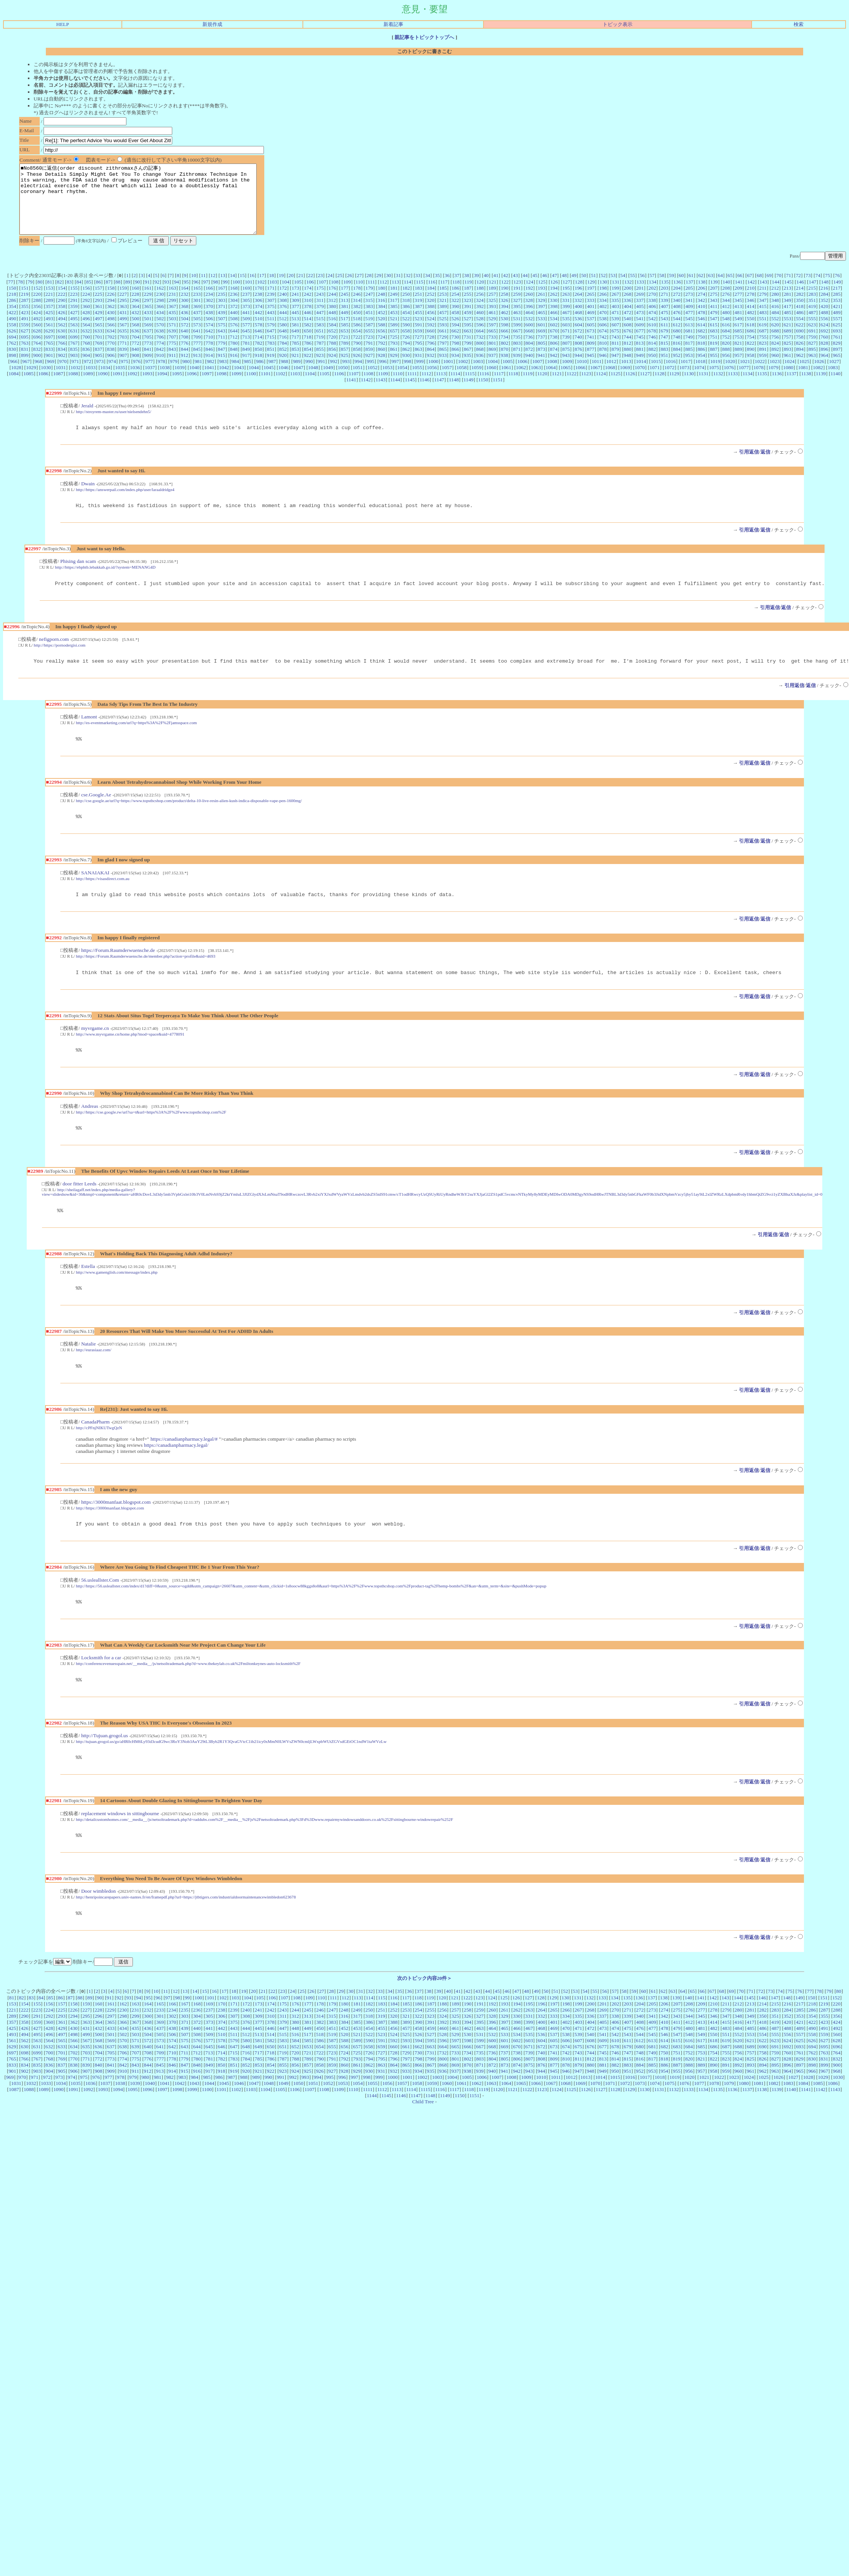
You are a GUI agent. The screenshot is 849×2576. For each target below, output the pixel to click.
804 (529, 357)
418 (800, 320)
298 (160, 314)
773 (148, 357)
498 (111, 332)
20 (290, 289)
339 (664, 314)
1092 (132, 387)
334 (602, 314)
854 (307, 363)
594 (455, 338)
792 (381, 357)
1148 (454, 393)
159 (123, 302)
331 (566, 314)
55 (632, 289)
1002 (463, 375)
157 (98, 302)
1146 (424, 393)
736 (529, 350)
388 (431, 320)
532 (529, 332)
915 (221, 369)
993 (346, 375)
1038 (165, 381)
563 (74, 338)
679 (664, 344)
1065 (565, 381)
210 (751, 302)
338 (652, 314)
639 (172, 344)
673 (590, 344)
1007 (537, 375)
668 (529, 344)
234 (209, 308)
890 (750, 363)
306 (258, 314)
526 (455, 332)
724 (381, 350)
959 (763, 369)
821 (738, 357)
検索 (799, 24)
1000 (433, 375)
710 (209, 350)
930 (406, 369)
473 (640, 326)
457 (443, 326)
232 (184, 308)
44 (524, 289)
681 (689, 344)
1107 (354, 387)
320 (430, 314)
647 (271, 344)
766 (61, 357)
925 (344, 369)
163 (172, 302)
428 (86, 326)
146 (800, 295)
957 (738, 369)
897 (837, 363)
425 (49, 326)
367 (172, 320)
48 (564, 289)
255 (467, 308)
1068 (610, 381)
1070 (640, 381)
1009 (567, 375)
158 (111, 302)
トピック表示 (617, 24)
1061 (506, 381)
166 (209, 302)
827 (812, 357)
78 (20, 295)
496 (86, 332)
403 (615, 320)
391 (468, 320)
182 (406, 302)
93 (166, 295)
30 (388, 289)
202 (652, 302)
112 (383, 295)
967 (26, 375)
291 (74, 314)
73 (807, 289)
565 (98, 338)
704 (135, 350)
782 (258, 357)
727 (418, 350)
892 (775, 363)
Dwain (88, 498)
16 (251, 289)
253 (443, 308)
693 (837, 344)
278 (750, 308)
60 (681, 289)
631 (74, 344)
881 (640, 363)
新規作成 (212, 24)
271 (664, 308)
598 (504, 338)
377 (295, 320)
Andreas (89, 1130)
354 (12, 320)
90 (137, 295)
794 (406, 357)
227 (123, 308)
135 (665, 295)
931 (418, 369)
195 (566, 302)
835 (74, 363)
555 (812, 332)
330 (554, 314)
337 (640, 314)
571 (172, 338)
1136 (777, 387)
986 (260, 375)
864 (431, 363)
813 (640, 357)
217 (837, 302)
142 (751, 295)
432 (135, 326)
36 (447, 289)
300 (184, 314)
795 (418, 357)
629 (49, 344)
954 (701, 369)
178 (357, 302)
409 (689, 320)
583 (320, 338)
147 (812, 295)
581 (295, 338)
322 (455, 314)
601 (541, 338)
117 (444, 295)
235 (221, 308)
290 (61, 314)
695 (25, 350)
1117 (499, 387)
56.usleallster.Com (100, 1610)
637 (148, 344)
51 (593, 289)
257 (492, 308)
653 (344, 344)
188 (480, 302)
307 (271, 314)
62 (700, 289)
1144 (395, 393)
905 (98, 369)
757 (787, 350)
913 (197, 369)
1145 (410, 393)
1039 (180, 381)
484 (775, 326)
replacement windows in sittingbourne (120, 1847)
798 (455, 357)
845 (197, 363)
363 (123, 320)
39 (476, 289)
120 (480, 295)
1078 (759, 381)
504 (184, 332)
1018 (700, 375)
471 (615, 326)
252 (431, 308)
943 (566, 369)
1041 (209, 381)
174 (308, 302)
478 (701, 326)
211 (763, 302)
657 (394, 344)
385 (394, 320)
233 (197, 308)
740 (578, 350)
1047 (298, 381)
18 (271, 289)
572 (184, 338)
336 (627, 314)
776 (184, 357)
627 (24, 344)
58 (661, 289)
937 (492, 369)
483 (763, 326)
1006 (522, 375)
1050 (343, 381)
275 (714, 308)
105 (298, 295)
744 (627, 350)
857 (344, 363)
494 (61, 332)
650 (307, 344)
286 (12, 314)
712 (234, 350)
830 (12, 363)
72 (798, 289)
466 (554, 326)
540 (627, 332)
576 (234, 338)
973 (99, 375)
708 (184, 350)
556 (824, 332)
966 (14, 375)
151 (25, 302)
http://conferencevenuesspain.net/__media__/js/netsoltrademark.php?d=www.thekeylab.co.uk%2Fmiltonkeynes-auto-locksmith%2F (188, 1694)
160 (135, 302)
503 (172, 332)
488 (824, 326)
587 (369, 338)
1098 (222, 387)
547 (713, 332)
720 (332, 350)
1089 (88, 387)
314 (357, 314)
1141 (351, 393)
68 (759, 289)
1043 (239, 381)
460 (480, 326)
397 (541, 320)
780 (234, 357)
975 (124, 375)
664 (480, 344)
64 (720, 289)
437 (197, 326)
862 (406, 363)
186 (455, 302)
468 (578, 326)
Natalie (88, 1371)
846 (209, 363)
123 (517, 295)
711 (221, 350)
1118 (513, 387)
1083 (833, 381)
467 (566, 326)
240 (283, 308)
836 (86, 363)
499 (123, 332)
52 (603, 289)
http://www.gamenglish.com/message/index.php (117, 1298)
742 (602, 350)
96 (195, 295)
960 (775, 369)
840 (135, 363)
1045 (269, 381)
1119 (528, 387)
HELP (62, 24)
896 (824, 363)
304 (234, 314)
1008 (552, 375)
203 (664, 302)
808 (578, 357)
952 (677, 369)
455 (418, 326)
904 (86, 369)
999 (420, 375)
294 (111, 314)
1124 (601, 387)
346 (750, 314)
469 (590, 326)
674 (603, 344)
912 (184, 369)
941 (541, 369)
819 (713, 357)
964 (824, 369)
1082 (818, 381)
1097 (207, 387)
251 (418, 308)
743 (615, 350)
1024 (789, 375)
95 (186, 295)
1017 (686, 375)
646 (258, 344)
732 (480, 350)
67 (749, 289)
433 (148, 326)
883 (664, 363)
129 (591, 295)
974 (112, 375)
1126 (630, 387)
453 (394, 326)
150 (12, 302)
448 (332, 326)
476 (677, 326)
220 (37, 308)
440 (234, 326)
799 (468, 357)
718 (307, 350)
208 (726, 302)
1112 (427, 387)
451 (369, 326)
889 (738, 363)
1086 (43, 387)
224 (86, 308)
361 (98, 320)
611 (664, 338)
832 (37, 363)
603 (566, 338)
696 (37, 350)
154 (61, 302)
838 (111, 363)
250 (406, 308)
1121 (557, 387)
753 (738, 350)
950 (652, 369)
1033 (90, 381)
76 (837, 289)
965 (837, 369)
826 (800, 357)
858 (357, 363)
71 (788, 289)
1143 (380, 393)
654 (357, 344)
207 (714, 302)
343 (713, 314)
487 (812, 326)
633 (98, 344)
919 (271, 369)
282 (800, 308)
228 (135, 308)
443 (271, 326)
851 (271, 363)
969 (51, 375)
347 (763, 314)
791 (369, 357)
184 (431, 302)
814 (652, 357)
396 (529, 320)
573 (197, 338)
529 (492, 332)
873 (541, 363)
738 (554, 350)
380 (332, 320)
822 (750, 357)
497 (98, 332)
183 (418, 302)
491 (25, 332)
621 (787, 338)
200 (627, 302)
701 (98, 350)
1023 (775, 375)
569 (148, 338)
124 (529, 295)
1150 (483, 393)
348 (775, 314)
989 (297, 375)
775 (172, 357)
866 (455, 363)
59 (671, 289)
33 (417, 289)
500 (135, 332)
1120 (542, 387)
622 (800, 338)
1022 (760, 375)
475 (664, 326)
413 (738, 320)
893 (787, 363)
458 (455, 326)
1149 (469, 393)
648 (283, 344)
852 (283, 363)
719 (319, 350)
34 (427, 289)
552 (775, 332)
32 (408, 289)
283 (812, 308)
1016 (671, 375)
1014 (641, 375)
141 (738, 295)
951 (664, 369)
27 (359, 289)
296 (135, 314)
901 (49, 369)
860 (381, 363)
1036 (135, 381)
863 (418, 363)
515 (319, 332)
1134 (747, 387)
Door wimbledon (98, 1925)
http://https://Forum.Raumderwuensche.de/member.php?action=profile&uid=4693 (145, 978)
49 (573, 289)
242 (307, 308)
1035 (120, 381)
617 (738, 338)
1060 (491, 381)
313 (344, 314)
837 (98, 363)
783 (271, 357)
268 (627, 308)
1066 (580, 381)
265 (590, 308)
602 (554, 338)
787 (320, 357)
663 (467, 344)
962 (800, 369)
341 (689, 314)
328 (529, 314)
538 (602, 332)
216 (824, 302)
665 (492, 344)
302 (209, 314)
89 (127, 295)
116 (432, 295)
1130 (689, 387)
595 (468, 338)
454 (406, 326)
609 (640, 338)
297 (148, 314)
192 (529, 302)
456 (431, 326)
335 (615, 314)
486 (800, 326)
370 (209, 320)
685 (738, 344)
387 (418, 320)
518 (357, 332)
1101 (266, 387)
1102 (280, 387)
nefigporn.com (54, 656)
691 (812, 344)
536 (578, 332)
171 (271, 302)
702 (111, 350)
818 (701, 357)
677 (640, 344)
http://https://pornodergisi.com (59, 662)
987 (272, 375)
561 (49, 338)
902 (61, 369)
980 (186, 375)
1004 (493, 375)
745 (640, 350)
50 (583, 289)
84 (78, 295)
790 (357, 357)
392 (480, 320)
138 (702, 295)
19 (281, 289)
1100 (251, 387)
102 (261, 295)
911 (172, 369)
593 (443, 338)
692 (824, 344)
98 (215, 295)
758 (800, 350)
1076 (729, 381)
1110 (398, 387)
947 (615, 369)
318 (406, 314)
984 (235, 375)
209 (738, 302)
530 (504, 332)
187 (468, 302)
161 (148, 302)
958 (750, 369)
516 (332, 332)
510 (258, 332)
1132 (718, 387)
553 (787, 332)
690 (800, 344)
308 (283, 314)
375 (271, 320)
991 (321, 375)
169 (246, 302)
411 (714, 320)
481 (738, 326)
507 (221, 332)
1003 (478, 375)
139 (714, 295)
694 (12, 350)
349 (787, 314)
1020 (730, 375)
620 (775, 338)
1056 (432, 381)
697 (49, 350)
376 (283, 320)
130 (603, 295)
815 (664, 357)
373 (246, 320)
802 (504, 357)
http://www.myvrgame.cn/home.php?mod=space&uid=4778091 (130, 1057)
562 (61, 338)
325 (492, 314)
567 (123, 338)
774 (160, 357)
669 (541, 344)
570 (160, 338)
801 (492, 357)
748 (677, 350)
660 (431, 344)
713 (246, 350)
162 (160, 302)
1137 (791, 387)
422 (12, 326)
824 (775, 357)
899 (25, 369)
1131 (703, 387)
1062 (521, 381)
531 (517, 332)
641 (197, 344)
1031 (61, 381)
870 (504, 363)
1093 (147, 387)
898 (12, 369)
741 (590, 350)
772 (135, 357)
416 (775, 320)
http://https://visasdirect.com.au (102, 899)
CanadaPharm (95, 1450)
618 (750, 338)
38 (466, 289)
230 (160, 308)
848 (234, 363)
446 (307, 326)
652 (332, 344)
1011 (597, 375)
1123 (586, 387)
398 (554, 320)
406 (652, 320)
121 (492, 295)
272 (677, 308)
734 (504, 350)
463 (517, 326)
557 (837, 332)
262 (554, 308)
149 (837, 295)
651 (320, 344)
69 (769, 289)
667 (517, 344)
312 (332, 314)
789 (344, 357)
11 (203, 289)
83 (68, 295)
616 (726, 338)
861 (394, 363)
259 (517, 308)
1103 (295, 387)
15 (242, 289)
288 (37, 314)
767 (74, 357)
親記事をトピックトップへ (424, 37)
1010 (582, 375)
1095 (177, 387)
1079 (773, 381)
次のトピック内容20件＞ (424, 2014)
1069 (625, 381)
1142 (366, 393)
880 (627, 363)
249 (394, 308)
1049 (328, 381)
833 (49, 363)
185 (443, 302)
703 (123, 350)
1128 (660, 387)
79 (29, 295)
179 (369, 302)
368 (184, 320)
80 (39, 295)
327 (517, 314)
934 (455, 369)
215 (812, 302)
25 (339, 289)
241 (295, 308)
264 (578, 308)
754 (750, 350)
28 (369, 289)
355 (25, 320)
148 (825, 295)
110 (359, 295)
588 (381, 338)
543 (664, 332)
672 (578, 344)
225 (98, 308)
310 (308, 314)
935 (467, 369)
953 (689, 369)
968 (38, 375)
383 (369, 320)
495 (74, 332)
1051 (358, 381)
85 (88, 295)
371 (221, 320)
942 (554, 369)
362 (111, 320)
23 (320, 289)
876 (578, 363)
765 (49, 357)
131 (615, 295)
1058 (461, 381)
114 (407, 295)
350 (800, 314)
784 (283, 357)
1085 (28, 387)
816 (677, 357)
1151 (498, 393)
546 (701, 332)
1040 (194, 381)
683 (714, 344)
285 (837, 308)
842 (160, 363)
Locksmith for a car (101, 1688)
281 (787, 308)
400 (578, 320)
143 (763, 295)
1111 (412, 387)
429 (98, 326)
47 (554, 289)
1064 (551, 381)
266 (603, 308)
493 (49, 332)
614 (701, 338)
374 (258, 320)
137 (689, 295)
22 (310, 289)
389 (443, 320)
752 (726, 350)
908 (135, 369)
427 (74, 326)
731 (467, 350)
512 (283, 332)
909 (148, 369)
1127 (645, 387)
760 (824, 350)
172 (283, 302)
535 (566, 332)
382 (357, 320)
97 (205, 295)
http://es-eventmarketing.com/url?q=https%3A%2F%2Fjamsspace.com (136, 741)
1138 (806, 387)
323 (467, 314)
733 (492, 350)
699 (74, 350)
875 (566, 363)
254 (455, 308)
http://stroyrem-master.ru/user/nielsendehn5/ (113, 425)
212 (775, 302)
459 (467, 326)
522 (406, 332)
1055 (417, 381)
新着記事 (393, 24)
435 (172, 326)
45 (534, 289)
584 (332, 338)
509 (246, 332)
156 (86, 302)
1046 (283, 381)
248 (381, 308)
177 (344, 302)
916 (234, 369)
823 (763, 357)
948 (627, 369)
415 (763, 320)
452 (381, 326)
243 (320, 308)
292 (86, 314)
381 (344, 320)
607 (615, 338)
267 (615, 308)
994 (358, 375)
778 (209, 357)
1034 (105, 381)
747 (664, 350)
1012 (611, 375)
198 (603, 302)
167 (221, 302)
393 (492, 320)
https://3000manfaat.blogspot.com (115, 1531)
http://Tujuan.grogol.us (104, 1767)
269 (640, 308)
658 (406, 344)
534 (554, 332)
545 (689, 332)
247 (369, 308)
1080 (788, 381)
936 (480, 369)
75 (827, 289)
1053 (387, 381)
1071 (655, 381)
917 (246, 369)
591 (418, 338)
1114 (455, 387)
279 (763, 308)
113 (395, 295)
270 (652, 308)
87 (108, 295)
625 (837, 338)
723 (369, 350)
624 (824, 338)
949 (640, 369)
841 (148, 363)
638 (160, 344)
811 (615, 357)
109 (347, 295)
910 (160, 369)
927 (369, 369)
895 (812, 363)
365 (148, 320)
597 (492, 338)
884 (677, 363)
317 (394, 314)
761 (837, 350)
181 (394, 302)
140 (726, 295)
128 (578, 295)
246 (357, 308)
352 (824, 314)
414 (750, 320)
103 (273, 295)
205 (689, 302)
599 (517, 338)
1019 (715, 375)
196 (578, 302)
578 (258, 338)
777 (197, 357)
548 (726, 332)
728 (430, 350)
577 (246, 338)
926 (357, 369)
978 (161, 375)
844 (184, 363)
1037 (150, 381)
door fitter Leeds (80, 1209)
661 (443, 344)
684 (726, 344)
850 (258, 363)
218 (12, 308)
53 (612, 289)
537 (590, 332)
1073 (684, 381)
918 (258, 369)
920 (283, 369)
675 (615, 344)
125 (542, 295)
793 (394, 357)
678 (652, 344)
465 (541, 326)
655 (369, 344)
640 (184, 344)
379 (320, 320)
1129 (674, 387)
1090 (103, 387)
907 (123, 369)
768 (86, 357)
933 (443, 369)
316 (381, 314)
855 (320, 363)
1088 (73, 387)
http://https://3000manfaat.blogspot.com (110, 1536)
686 (750, 344)
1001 (448, 375)
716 (283, 350)
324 (480, 314)
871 (517, 363)
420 (824, 320)
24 (329, 289)
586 (357, 338)
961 (787, 369)
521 (394, 332)
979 (174, 375)
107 (322, 295)
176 (332, 302)
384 (381, 320)
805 (541, 357)
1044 (254, 381)
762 (12, 357)
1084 (13, 387)
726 (406, 350)
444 (283, 326)
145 (788, 295)
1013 (626, 375)
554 (800, 332)
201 (640, 302)
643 (221, 344)
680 (677, 344)
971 (75, 375)
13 (222, 289)
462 (504, 326)
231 (172, 308)
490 (12, 332)
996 (382, 375)
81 (49, 295)
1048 (313, 381)
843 (172, 363)
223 (74, 308)
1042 (224, 381)
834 (61, 363)
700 (86, 350)
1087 (58, 387)
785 (295, 357)
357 (49, 320)
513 (295, 332)
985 (247, 375)
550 (750, 332)
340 (677, 314)
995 (370, 375)
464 (529, 326)
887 (714, 363)
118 (456, 295)
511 (271, 332)
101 (248, 295)
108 (334, 295)
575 (221, 338)
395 (517, 320)
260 (529, 308)
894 (800, 363)
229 (148, 308)
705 (148, 350)
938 (504, 369)
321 (443, 314)
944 (578, 369)
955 (713, 369)
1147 (439, 393)
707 (172, 350)
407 (664, 320)
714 (258, 350)
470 (603, 326)
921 (295, 369)
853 (295, 363)
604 (578, 338)
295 (123, 314)
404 (627, 320)
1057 (446, 381)
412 (726, 320)
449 (344, 326)
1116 (484, 387)
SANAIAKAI (95, 893)
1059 (476, 381)
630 (61, 344)
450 (357, 326)
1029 (31, 381)
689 (787, 344)
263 (566, 308)
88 (117, 295)
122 (505, 295)
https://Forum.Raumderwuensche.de (118, 972)
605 (591, 338)
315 (369, 314)
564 (86, 338)
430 (111, 326)
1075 (714, 381)
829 (837, 357)
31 (398, 289)
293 (98, 314)
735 (517, 350)
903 (74, 369)
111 (371, 295)
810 (603, 357)
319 (418, 314)
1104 (310, 387)
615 (713, 338)
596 (480, 338)
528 (480, 332)
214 (800, 302)
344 (726, 314)
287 (25, 314)
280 (775, 308)
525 (443, 332)
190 (504, 302)
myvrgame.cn (95, 1051)
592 (431, 338)
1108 (368, 387)
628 (37, 344)
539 (615, 332)
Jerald (87, 419)
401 (591, 320)
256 (480, 308)
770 (111, 357)
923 (319, 369)
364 (135, 320)
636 (135, 344)
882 (652, 363)
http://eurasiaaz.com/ (94, 1377)
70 (778, 289)
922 (307, 369)
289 (49, 314)
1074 (699, 381)
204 (677, 302)
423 (24, 326)
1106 (339, 387)
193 (541, 302)
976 (137, 375)
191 (517, 302)
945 (590, 369)
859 (369, 363)
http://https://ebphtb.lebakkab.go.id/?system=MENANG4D (105, 583)
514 (307, 332)
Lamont (89, 735)
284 (824, 308)
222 (61, 308)
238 (258, 308)
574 (209, 338)
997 (395, 375)
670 (554, 344)
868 (480, 363)
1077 (744, 381)
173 (295, 302)
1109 (383, 387)
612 (677, 338)
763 (25, 357)
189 (492, 302)
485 (787, 326)
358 (61, 320)
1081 (803, 381)
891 (763, 363)
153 (49, 302)
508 (234, 332)
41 (495, 289)
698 (61, 350)
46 (544, 289)
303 (221, 314)
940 (529, 369)
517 (344, 332)
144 (775, 295)
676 (627, 344)
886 (701, 363)
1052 (372, 381)
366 (160, 320)
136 (677, 295)
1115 (470, 387)
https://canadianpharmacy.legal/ (176, 1474)
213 (787, 302)
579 (271, 338)
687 (763, 344)
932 (430, 369)
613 (689, 338)
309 (295, 314)
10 (193, 289)
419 (812, 320)
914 (209, 369)
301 (197, 314)
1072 (670, 381)
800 (480, 357)
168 (234, 302)
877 (590, 363)
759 (812, 350)
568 (135, 338)
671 (566, 344)
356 (37, 320)
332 (578, 314)
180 (381, 302)
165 (197, 302)
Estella (88, 1292)
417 (787, 320)
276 (726, 308)
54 (622, 289)
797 (443, 357)
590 (406, 338)
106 (310, 295)
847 (221, 363)
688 (775, 344)
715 (271, 350)
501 (148, 332)
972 (87, 375)
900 (37, 369)
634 (111, 344)
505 (197, 332)
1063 (536, 381)
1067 (595, 381)
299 (172, 314)
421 (837, 320)
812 (627, 357)
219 (24, 308)
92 (156, 295)
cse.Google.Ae (96, 814)
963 (812, 369)
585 (344, 338)
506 (209, 332)
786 (308, 357)
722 (357, 350)
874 (554, 363)
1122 (571, 387)
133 (640, 295)
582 (308, 338)
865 (443, 363)
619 (763, 338)
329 (541, 314)
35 (437, 289)
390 (455, 320)
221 (49, 308)
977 (149, 375)
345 (738, 314)
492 (37, 332)
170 (258, 302)
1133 (733, 387)
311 (320, 314)
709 (197, 350)
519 (369, 332)
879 (615, 363)
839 (123, 363)
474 (652, 326)
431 (123, 326)
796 (431, 357)
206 (701, 302)
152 (37, 302)
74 (817, 289)
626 (12, 344)
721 (344, 350)
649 (295, 344)
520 (381, 332)
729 (443, 350)
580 (283, 338)
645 (246, 344)
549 (738, 332)
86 (98, 295)
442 (258, 326)
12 (212, 289)
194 (554, 302)
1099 (236, 387)
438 (209, 326)
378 (308, 320)
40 (486, 289)
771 (123, 357)
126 (554, 295)
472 (627, 326)
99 (225, 295)
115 (420, 295)
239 (271, 308)
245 (344, 308)
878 (603, 363)
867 (467, 363)
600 (529, 338)
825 (787, 357)
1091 (117, 387)
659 (418, 344)
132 (628, 295)
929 (394, 369)
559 (25, 338)
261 (541, 308)
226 (111, 308)
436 (184, 326)
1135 (762, 387)
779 (221, 357)
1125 (616, 387)
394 (504, 320)
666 (504, 344)
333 (590, 314)
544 (677, 332)
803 (517, 357)
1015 (656, 375)
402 (603, 320)
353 (837, 314)
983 (223, 375)
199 (615, 302)
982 (210, 375)
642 (209, 344)
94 (176, 295)
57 (651, 289)
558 (12, 338)
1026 (819, 375)
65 (730, 289)
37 (456, 289)
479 (714, 326)
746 (652, 350)
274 (701, 308)
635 (123, 344)
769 (98, 357)
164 (184, 302)
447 (320, 326)
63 (710, 289)
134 (653, 295)
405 (640, 320)
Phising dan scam (78, 577)
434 (160, 326)
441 (246, 326)
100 (236, 295)
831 (24, 363)
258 (504, 308)
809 (591, 357)
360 (86, 320)
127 (566, 295)
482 (750, 326)
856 (332, 363)
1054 (402, 381)
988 (284, 375)
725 (394, 350)
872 (529, 363)
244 (332, 308)
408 (677, 320)
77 (10, 295)
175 (320, 302)
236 (234, 308)
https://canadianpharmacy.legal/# (184, 1467)
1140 (835, 387)
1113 (441, 387)
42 (505, 289)
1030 (46, 381)
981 (198, 375)
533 (541, 332)
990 (309, 375)
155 (74, 302)
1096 (192, 387)
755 (763, 350)
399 (566, 320)
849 (246, 363)
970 (63, 375)
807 (566, 357)
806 (554, 357)
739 (566, 350)
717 (295, 350)
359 (74, 320)
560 (37, 338)
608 (627, 338)
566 (111, 338)
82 (59, 295)
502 (160, 332)
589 (394, 338)
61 (691, 289)
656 (381, 344)
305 (246, 314)
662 (455, 344)
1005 (508, 375)
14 (232, 289)
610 (652, 338)
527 (467, 332)
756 (775, 350)
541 (640, 332)
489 (837, 326)
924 (332, 369)
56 (642, 289)
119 (468, 295)
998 (407, 375)
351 (812, 314)
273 (689, 308)
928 (381, 369)
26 (349, 289)
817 (689, 357)
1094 (162, 387)
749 (689, 350)
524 (430, 332)
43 (515, 289)
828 (824, 357)
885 (689, 363)
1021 (745, 375)
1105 (324, 387)
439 (221, 326)
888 (726, 363)
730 (455, 350)
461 (492, 326)
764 (37, 357)
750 (701, 350)
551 (763, 332)
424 (37, 326)
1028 (16, 381)
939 (517, 369)
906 (111, 369)
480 (726, 326)
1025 (804, 375)
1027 (834, 375)
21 (300, 289)
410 (701, 320)
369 (197, 320)
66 (739, 289)
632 (86, 344)
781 (246, 357)
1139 (821, 387)
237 (246, 308)
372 (234, 320)
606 (603, 338)
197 (591, 302)
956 (726, 369)
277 (738, 308)
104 (285, 295)
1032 (76, 381)
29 (378, 289)
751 (713, 350)
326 (504, 314)
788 (332, 357)
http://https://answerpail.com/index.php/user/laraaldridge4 (125, 504)
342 (701, 314)
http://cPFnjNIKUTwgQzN (99, 1456)
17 (261, 289)
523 (418, 332)
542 (652, 332)
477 (689, 326)
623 (812, 338)
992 (334, 375)
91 (147, 295)
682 (701, 344)
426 (61, 326)
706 (160, 350)
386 (406, 320)
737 (541, 350)
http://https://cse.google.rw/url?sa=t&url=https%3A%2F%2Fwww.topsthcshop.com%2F (151, 1136)
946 (602, 369)
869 (492, 363)
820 (726, 357)
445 (295, 326)
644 (234, 344)
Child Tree (423, 2137)
